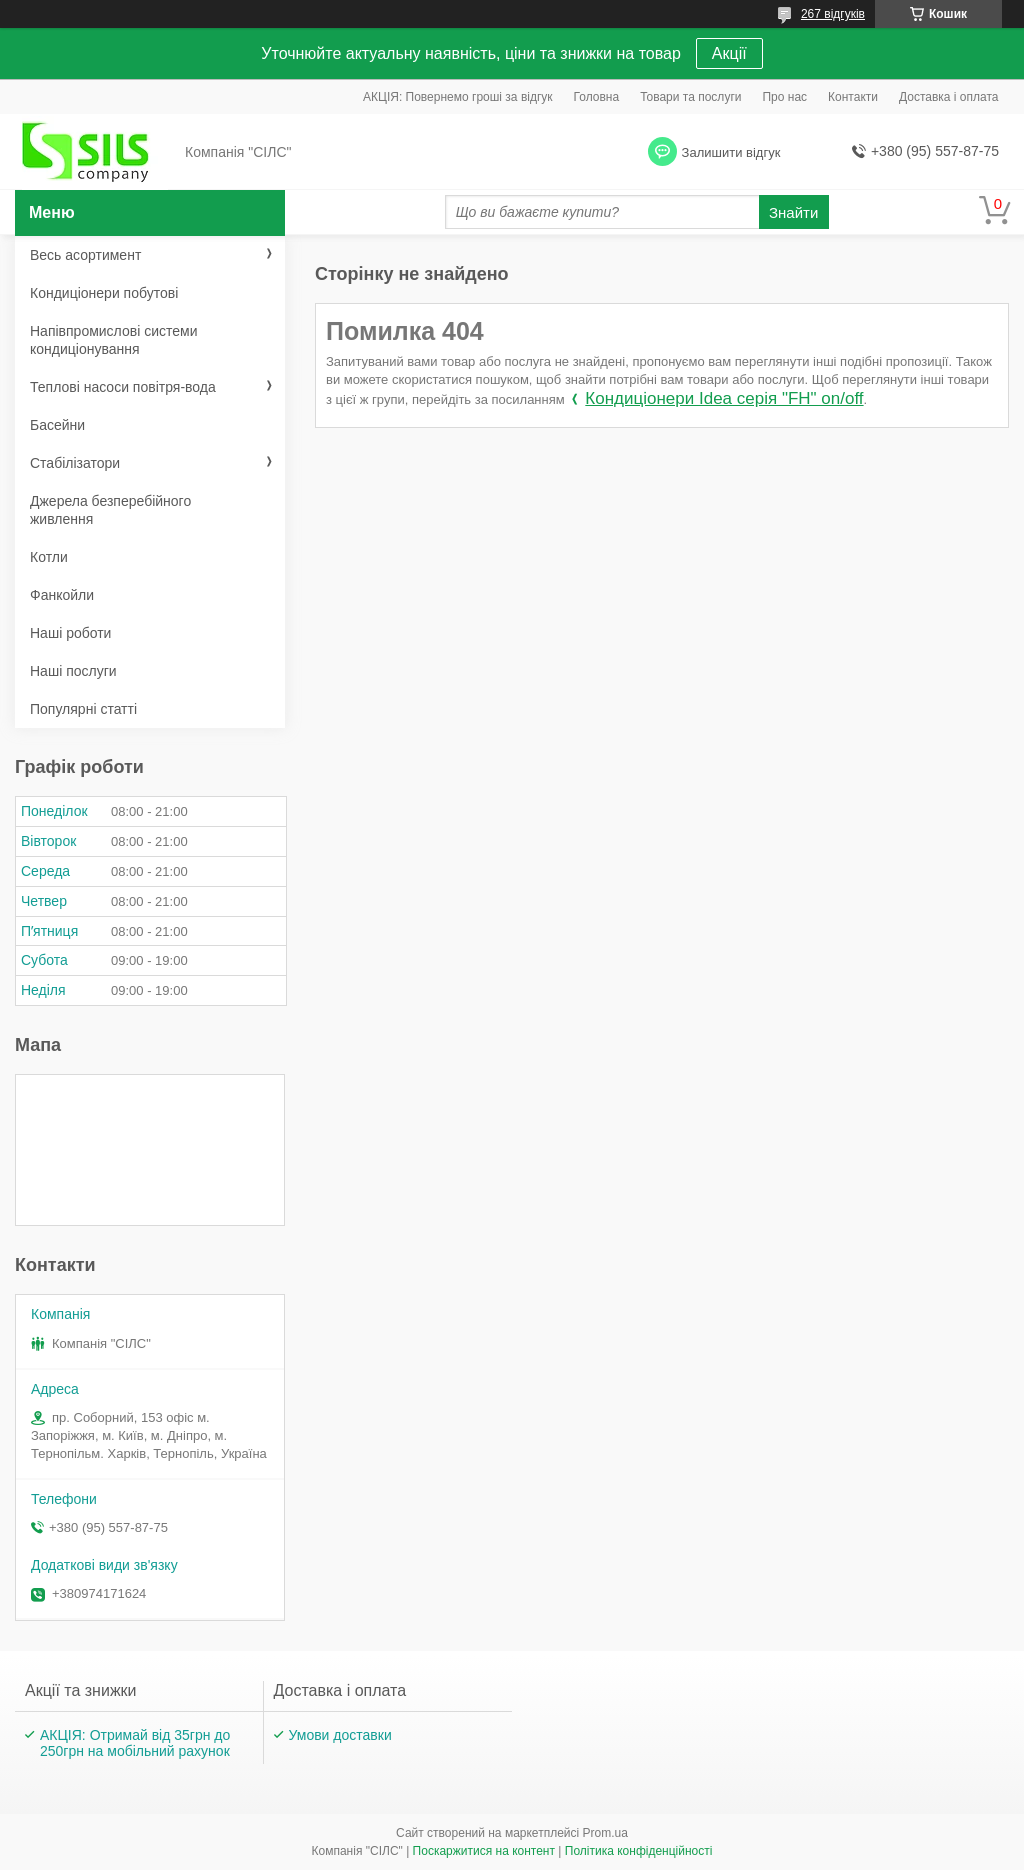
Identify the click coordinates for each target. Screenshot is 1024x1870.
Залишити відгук (731, 152)
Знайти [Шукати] (793, 212)
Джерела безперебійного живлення (110, 510)
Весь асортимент (85, 255)
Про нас (784, 97)
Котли (49, 557)
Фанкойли (62, 595)
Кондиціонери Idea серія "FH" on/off (724, 398)
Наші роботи (70, 633)
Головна (597, 97)
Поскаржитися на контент (484, 1851)
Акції (729, 53)
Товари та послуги (690, 97)
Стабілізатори (75, 463)
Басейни (57, 425)
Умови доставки (340, 1735)
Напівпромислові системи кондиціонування (113, 340)
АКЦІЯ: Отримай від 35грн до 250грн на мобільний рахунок (135, 1743)
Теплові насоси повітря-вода (123, 387)
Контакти (853, 97)
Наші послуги (73, 671)
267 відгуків (833, 14)
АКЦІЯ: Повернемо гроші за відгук (458, 97)
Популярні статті (83, 709)
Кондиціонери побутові (104, 293)
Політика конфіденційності (639, 1851)
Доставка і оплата (949, 97)
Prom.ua (605, 1833)
